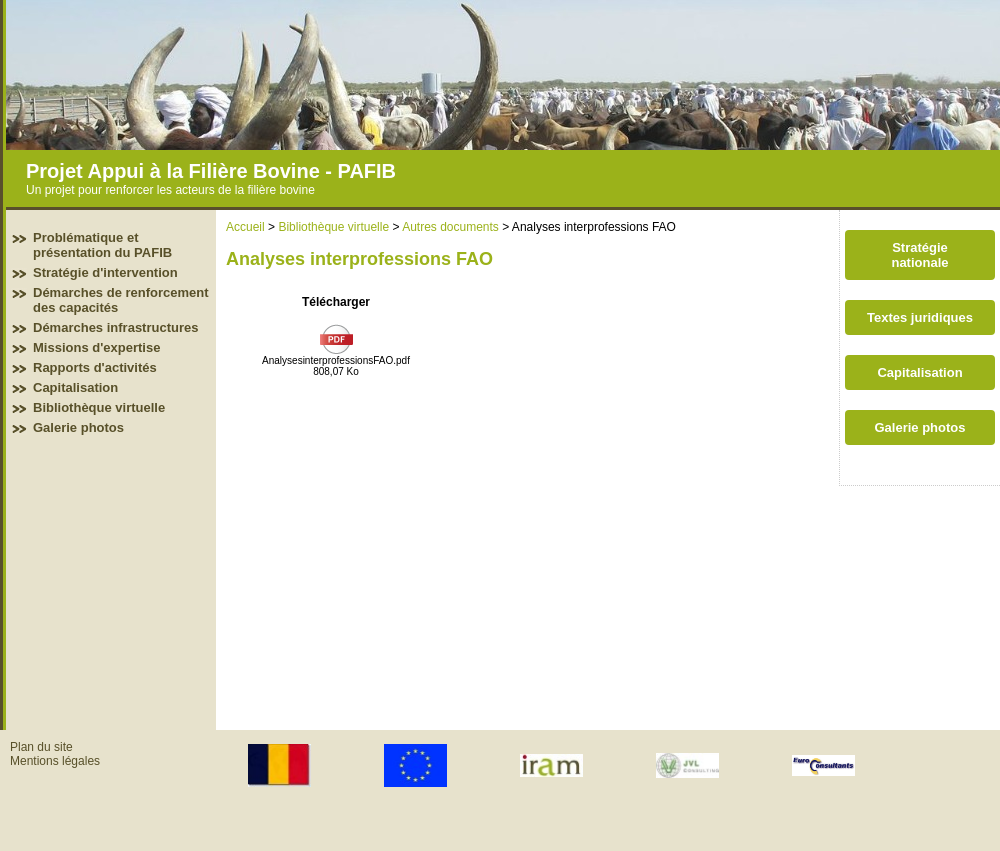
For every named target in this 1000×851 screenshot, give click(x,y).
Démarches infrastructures (115, 327)
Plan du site (41, 747)
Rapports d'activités (95, 367)
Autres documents (450, 227)
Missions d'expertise (96, 347)
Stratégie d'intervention (105, 272)
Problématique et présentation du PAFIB (102, 245)
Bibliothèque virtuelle (99, 407)
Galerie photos (78, 427)
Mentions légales (55, 761)
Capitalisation (75, 387)
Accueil (245, 227)
